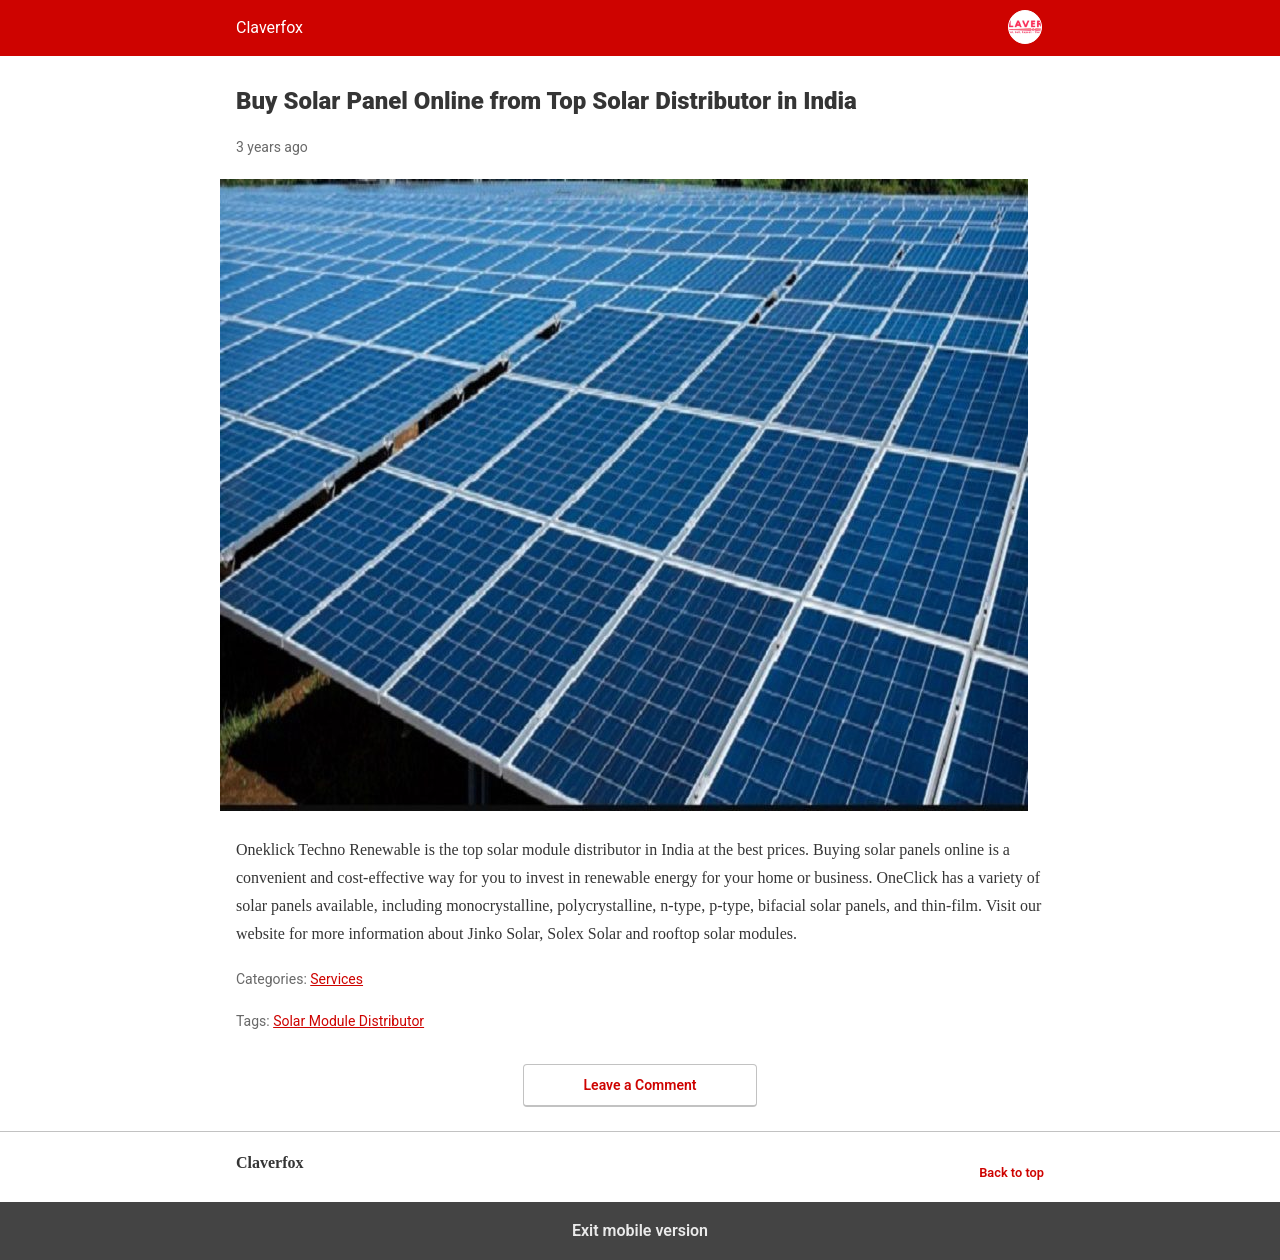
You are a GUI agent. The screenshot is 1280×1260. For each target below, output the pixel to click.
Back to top (1011, 1172)
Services (336, 979)
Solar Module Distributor (348, 1021)
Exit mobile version (640, 1230)
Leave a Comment (640, 1085)
